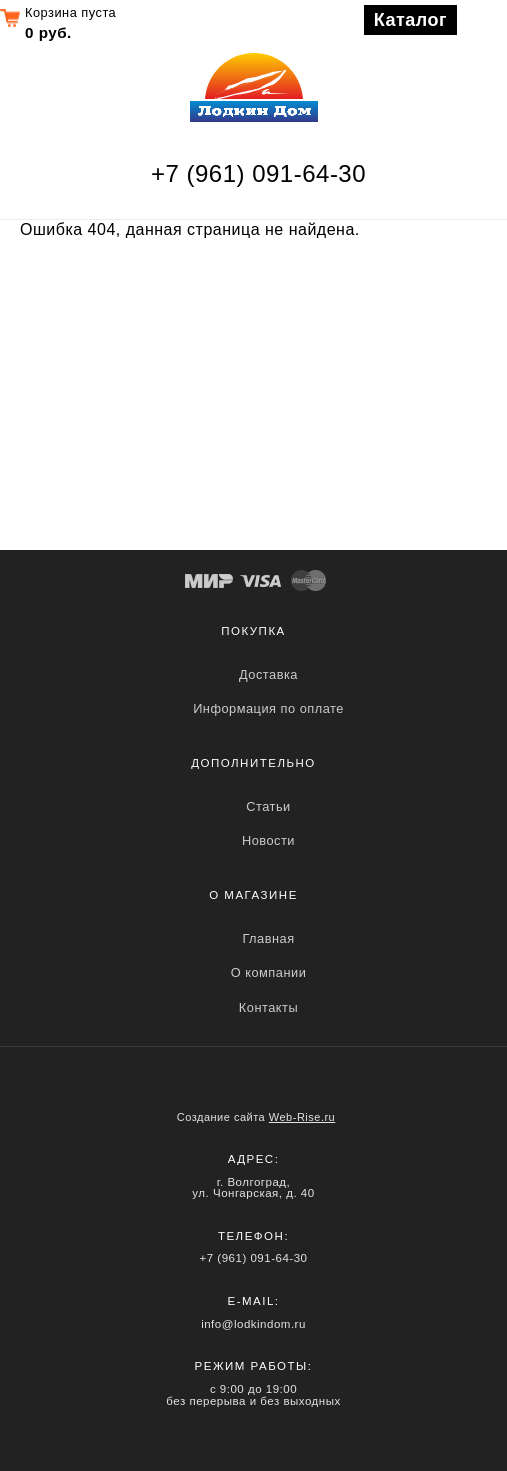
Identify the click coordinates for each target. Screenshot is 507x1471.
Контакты (268, 1007)
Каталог (410, 20)
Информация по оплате (268, 708)
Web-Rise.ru (302, 1117)
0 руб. (48, 32)
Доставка (268, 674)
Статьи (268, 806)
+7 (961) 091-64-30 (258, 173)
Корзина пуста (70, 12)
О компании (269, 972)
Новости (268, 840)
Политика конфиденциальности (253, 1433)
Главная (268, 938)
